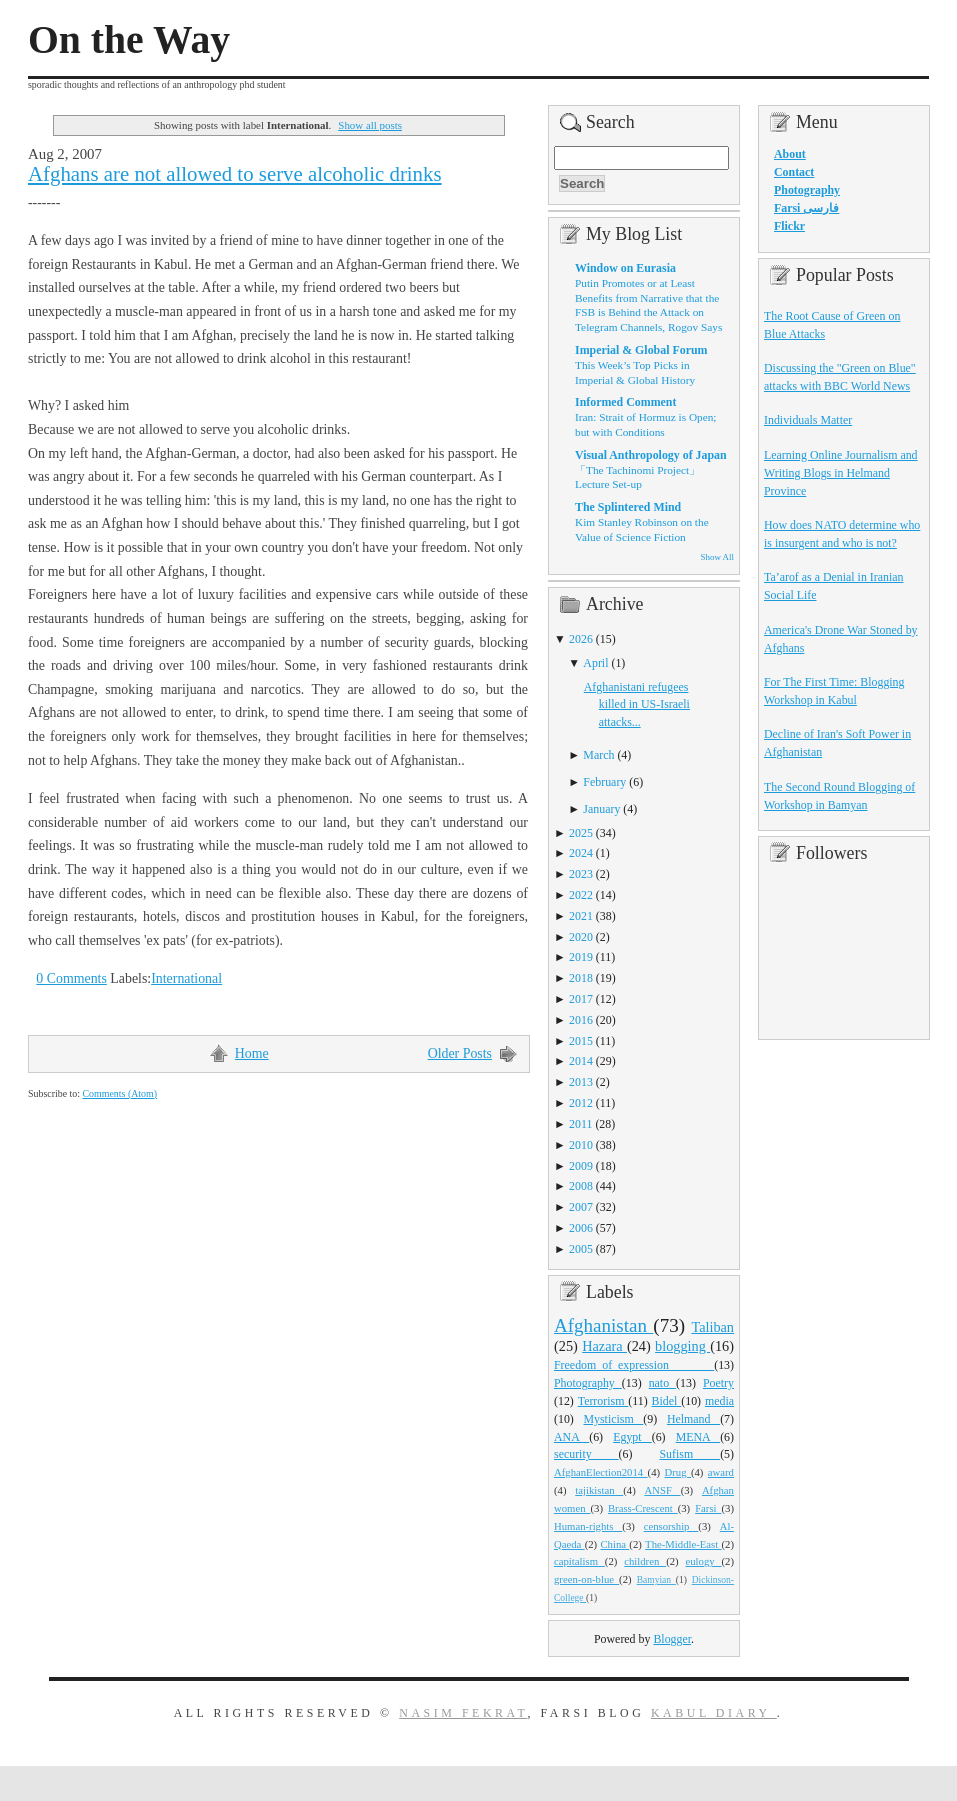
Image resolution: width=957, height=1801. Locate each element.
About (790, 154)
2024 (581, 853)
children (645, 1561)
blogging (682, 1346)
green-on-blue (586, 1579)
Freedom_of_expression (634, 1365)
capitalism (579, 1561)
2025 (581, 833)
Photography (588, 1383)
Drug (678, 1472)
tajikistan (599, 1490)
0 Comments (71, 978)
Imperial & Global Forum (641, 350)
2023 (581, 874)
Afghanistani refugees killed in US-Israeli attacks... (637, 705)
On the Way (129, 40)
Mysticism (613, 1419)
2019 (581, 957)
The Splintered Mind (628, 507)
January (601, 809)
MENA (698, 1437)
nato (662, 1383)
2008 (581, 1186)
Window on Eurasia (625, 268)
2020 (581, 937)
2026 (581, 639)
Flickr (789, 226)
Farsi (708, 1508)
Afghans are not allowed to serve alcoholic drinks (235, 174)
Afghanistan (603, 1325)
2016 (581, 1020)
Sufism (689, 1454)
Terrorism (603, 1401)
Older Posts (460, 1053)
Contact (794, 172)
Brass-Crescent (643, 1508)
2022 (581, 895)
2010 (581, 1145)
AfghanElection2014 (601, 1472)
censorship (671, 1526)
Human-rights (588, 1526)
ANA (571, 1437)
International (186, 978)
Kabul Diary (714, 1713)
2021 (581, 916)
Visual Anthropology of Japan (651, 455)
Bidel (667, 1401)
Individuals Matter (808, 420)
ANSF (663, 1490)
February (604, 782)
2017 (581, 999)
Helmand (693, 1419)
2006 (581, 1228)
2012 (581, 1103)
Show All (717, 557)
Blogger (672, 1639)
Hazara (604, 1346)
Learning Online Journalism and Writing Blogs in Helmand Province (841, 473)
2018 (581, 978)
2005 (581, 1249)
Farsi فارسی (806, 208)
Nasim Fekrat (463, 1713)
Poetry (718, 1383)
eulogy (704, 1561)
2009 (581, 1166)
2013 (581, 1082)
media (719, 1401)
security (586, 1454)
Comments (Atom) (119, 1093)
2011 (580, 1124)
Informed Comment (625, 402)
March (598, 755)
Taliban (712, 1327)
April (595, 663)
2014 (581, 1061)
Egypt (632, 1437)
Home (252, 1053)
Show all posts (370, 125)
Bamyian (656, 1580)
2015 (581, 1041)
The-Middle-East (683, 1544)
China (614, 1544)
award (721, 1472)
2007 (581, 1207)
